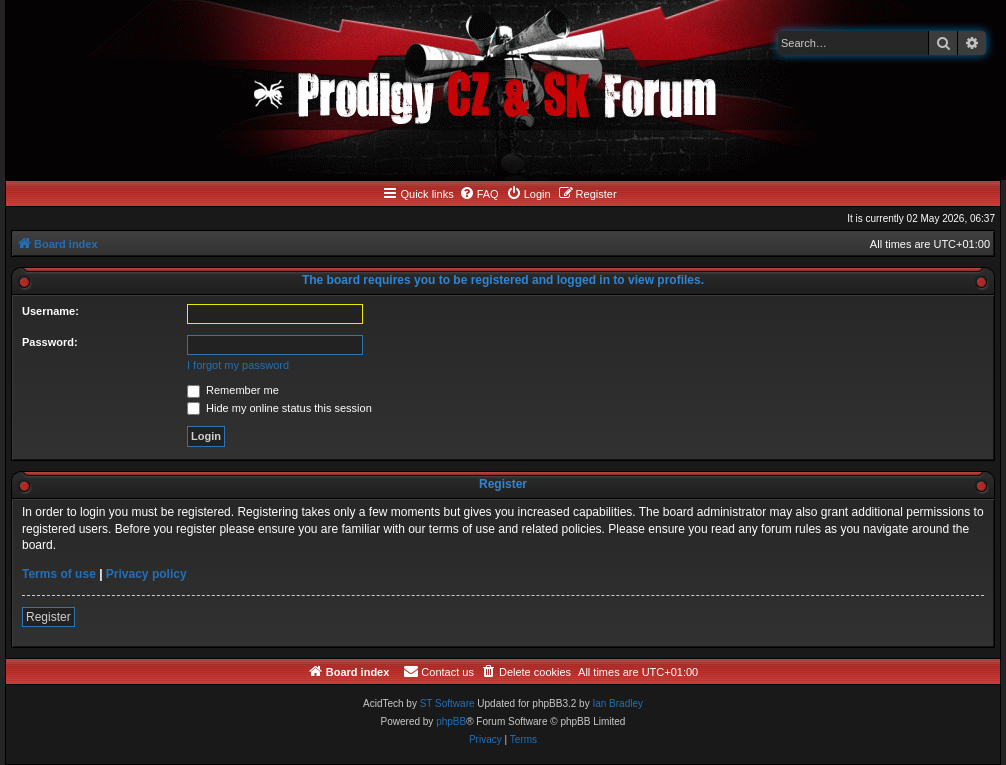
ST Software (447, 703)
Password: (50, 342)
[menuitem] (479, 194)
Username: (50, 311)
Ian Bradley (617, 703)
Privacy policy (146, 574)
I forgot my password (238, 365)
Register (48, 617)
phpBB (451, 721)
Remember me (233, 390)
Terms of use (59, 574)
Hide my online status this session (279, 408)
